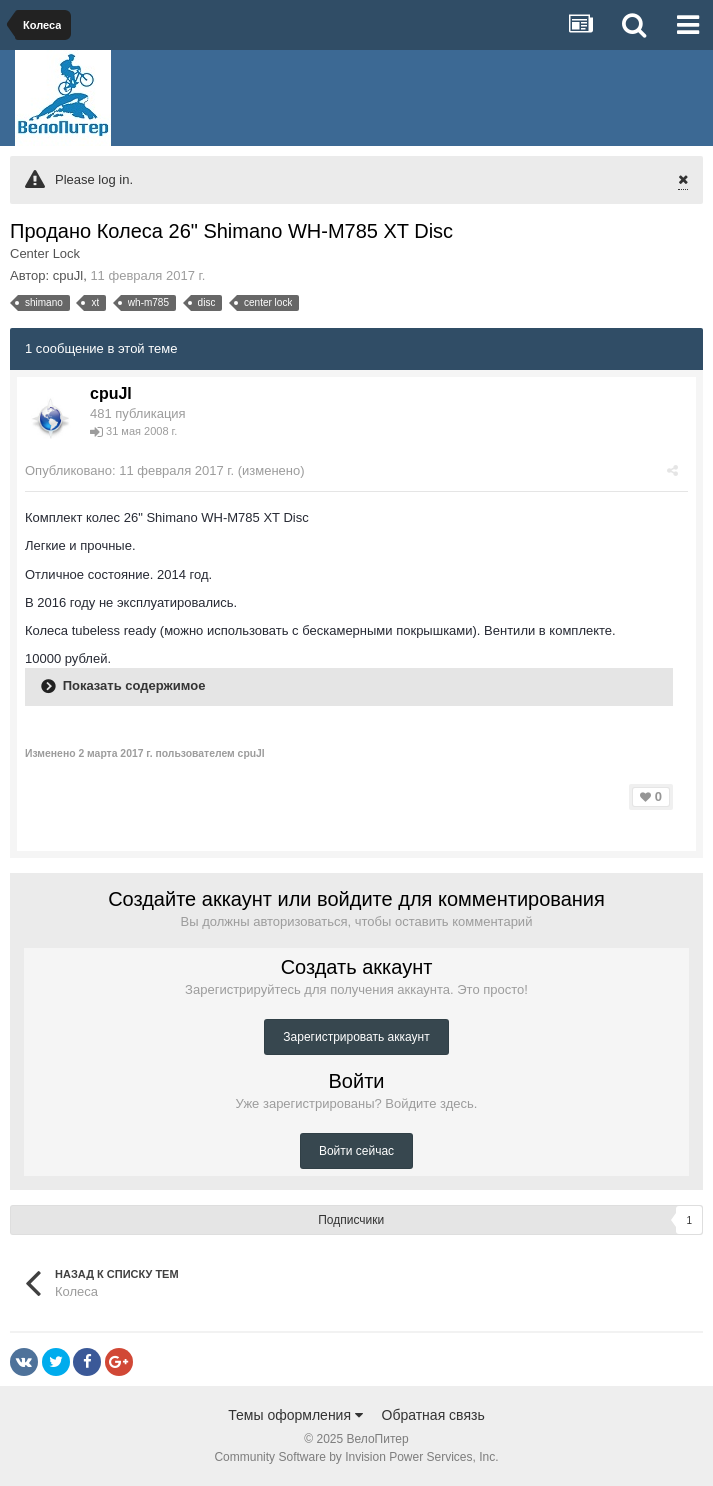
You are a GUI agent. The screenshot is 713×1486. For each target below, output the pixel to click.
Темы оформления (295, 1415)
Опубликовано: (129, 470)
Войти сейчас (356, 1151)
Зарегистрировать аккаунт (356, 1037)
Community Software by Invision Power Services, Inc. (356, 1457)
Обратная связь (433, 1415)
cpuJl (68, 275)
